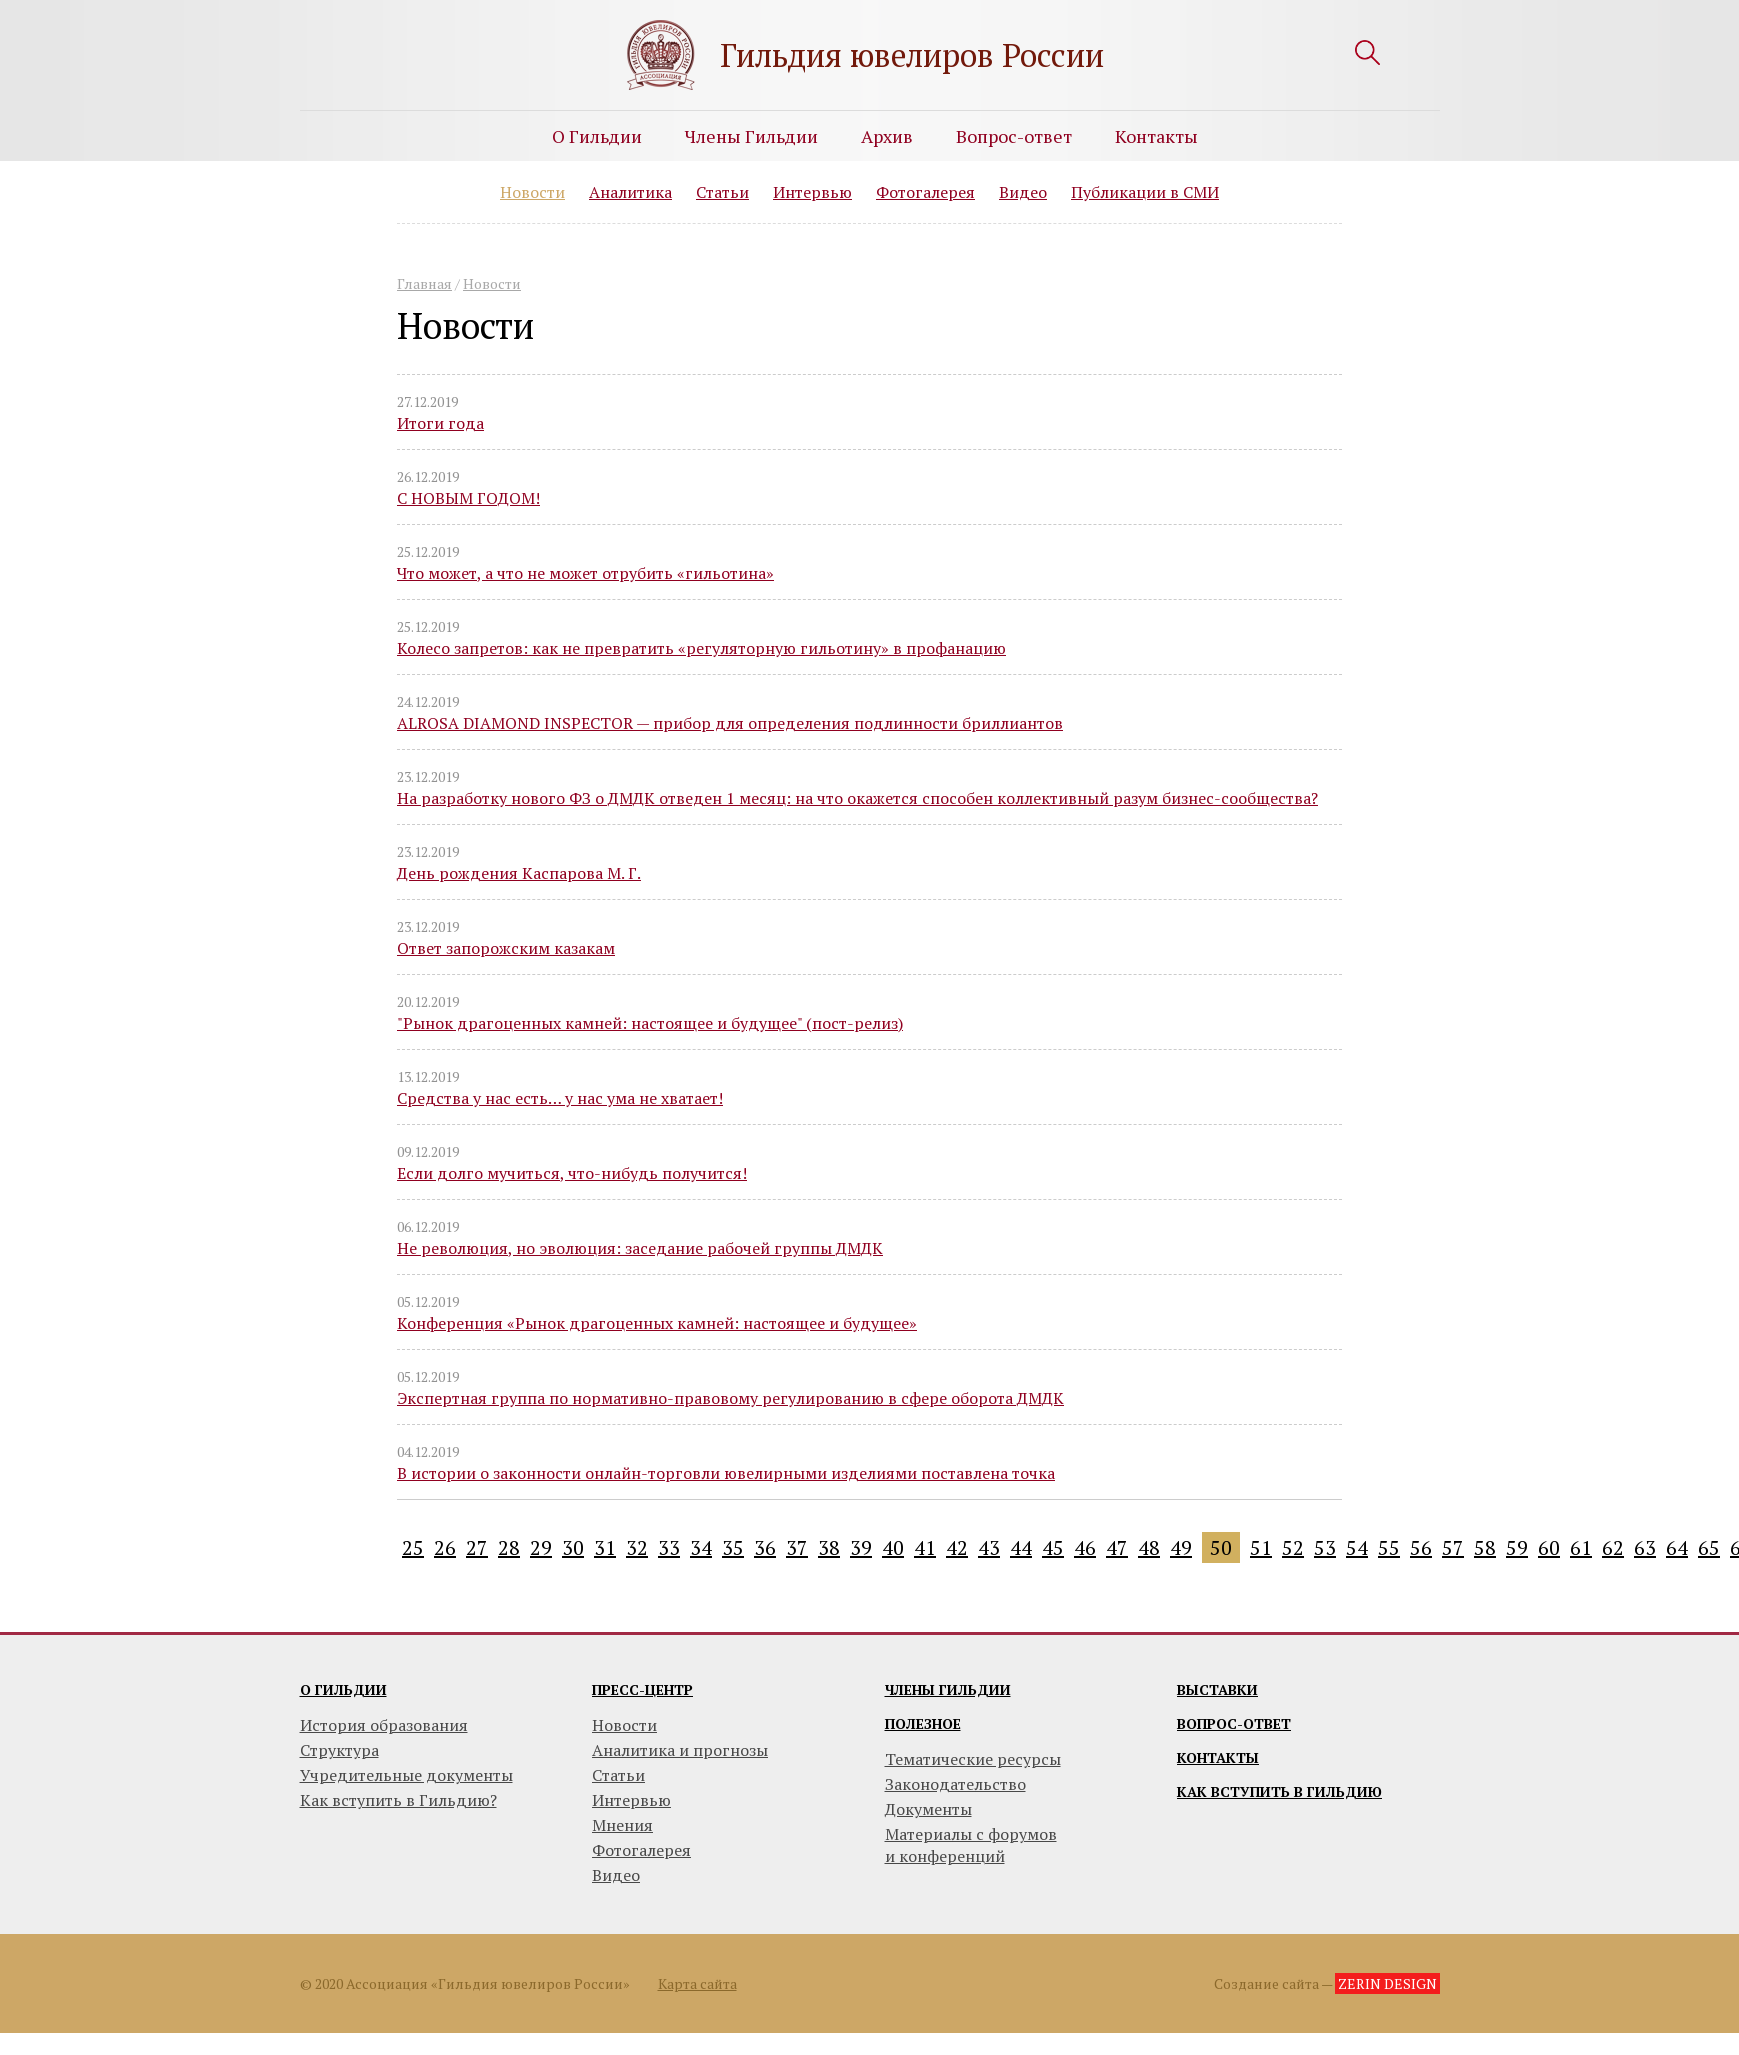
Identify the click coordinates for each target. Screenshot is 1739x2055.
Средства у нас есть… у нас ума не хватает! (560, 1098)
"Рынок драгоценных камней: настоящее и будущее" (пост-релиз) (650, 1023)
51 (1261, 1547)
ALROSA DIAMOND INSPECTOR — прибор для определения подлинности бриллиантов (730, 723)
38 (829, 1547)
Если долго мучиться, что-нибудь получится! (572, 1173)
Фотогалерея (925, 192)
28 (509, 1547)
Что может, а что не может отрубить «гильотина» (585, 573)
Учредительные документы (406, 1775)
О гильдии (343, 1689)
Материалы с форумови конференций (971, 1845)
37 (797, 1547)
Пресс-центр (642, 1689)
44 (1021, 1547)
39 (861, 1547)
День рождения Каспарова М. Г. (519, 873)
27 (477, 1547)
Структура (339, 1750)
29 (541, 1547)
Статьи (722, 192)
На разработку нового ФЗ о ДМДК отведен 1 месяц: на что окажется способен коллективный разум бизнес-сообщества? (857, 798)
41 (925, 1547)
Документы (928, 1809)
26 (445, 1547)
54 (1357, 1547)
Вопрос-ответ (1014, 136)
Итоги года (440, 423)
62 (1613, 1547)
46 (1085, 1547)
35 (733, 1547)
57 (1453, 1547)
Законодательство (955, 1784)
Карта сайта (697, 1983)
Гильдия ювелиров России (912, 55)
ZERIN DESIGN (1387, 1983)
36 (765, 1547)
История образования (384, 1725)
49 (1181, 1547)
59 (1517, 1547)
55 (1389, 1547)
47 (1117, 1547)
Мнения (622, 1825)
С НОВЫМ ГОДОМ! (468, 498)
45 (1053, 1547)
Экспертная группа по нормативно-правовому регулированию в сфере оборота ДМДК (730, 1398)
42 (957, 1547)
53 (1325, 1547)
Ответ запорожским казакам (506, 948)
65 (1709, 1547)
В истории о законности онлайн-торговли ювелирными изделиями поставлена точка (726, 1473)
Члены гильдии (948, 1689)
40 (893, 1547)
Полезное (923, 1723)
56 (1421, 1547)
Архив (887, 136)
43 (989, 1547)
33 (669, 1547)
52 (1293, 1547)
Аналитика (630, 192)
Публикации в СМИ (1145, 192)
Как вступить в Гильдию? (398, 1800)
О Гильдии (597, 136)
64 (1677, 1547)
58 (1485, 1547)
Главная (424, 283)
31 (605, 1547)
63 (1645, 1547)
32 (637, 1547)
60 (1549, 1547)
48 (1149, 1547)
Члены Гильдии (751, 136)
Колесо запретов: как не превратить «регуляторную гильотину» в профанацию (701, 648)
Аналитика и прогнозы (680, 1750)
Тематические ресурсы (973, 1759)
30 (573, 1547)
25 (413, 1547)
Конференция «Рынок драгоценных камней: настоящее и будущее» (657, 1323)
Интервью (812, 192)
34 (701, 1547)
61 (1581, 1547)
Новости (532, 192)
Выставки (1217, 1689)
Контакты (1156, 136)
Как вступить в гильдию (1279, 1791)
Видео (1023, 192)
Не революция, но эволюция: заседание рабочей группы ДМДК (640, 1248)
